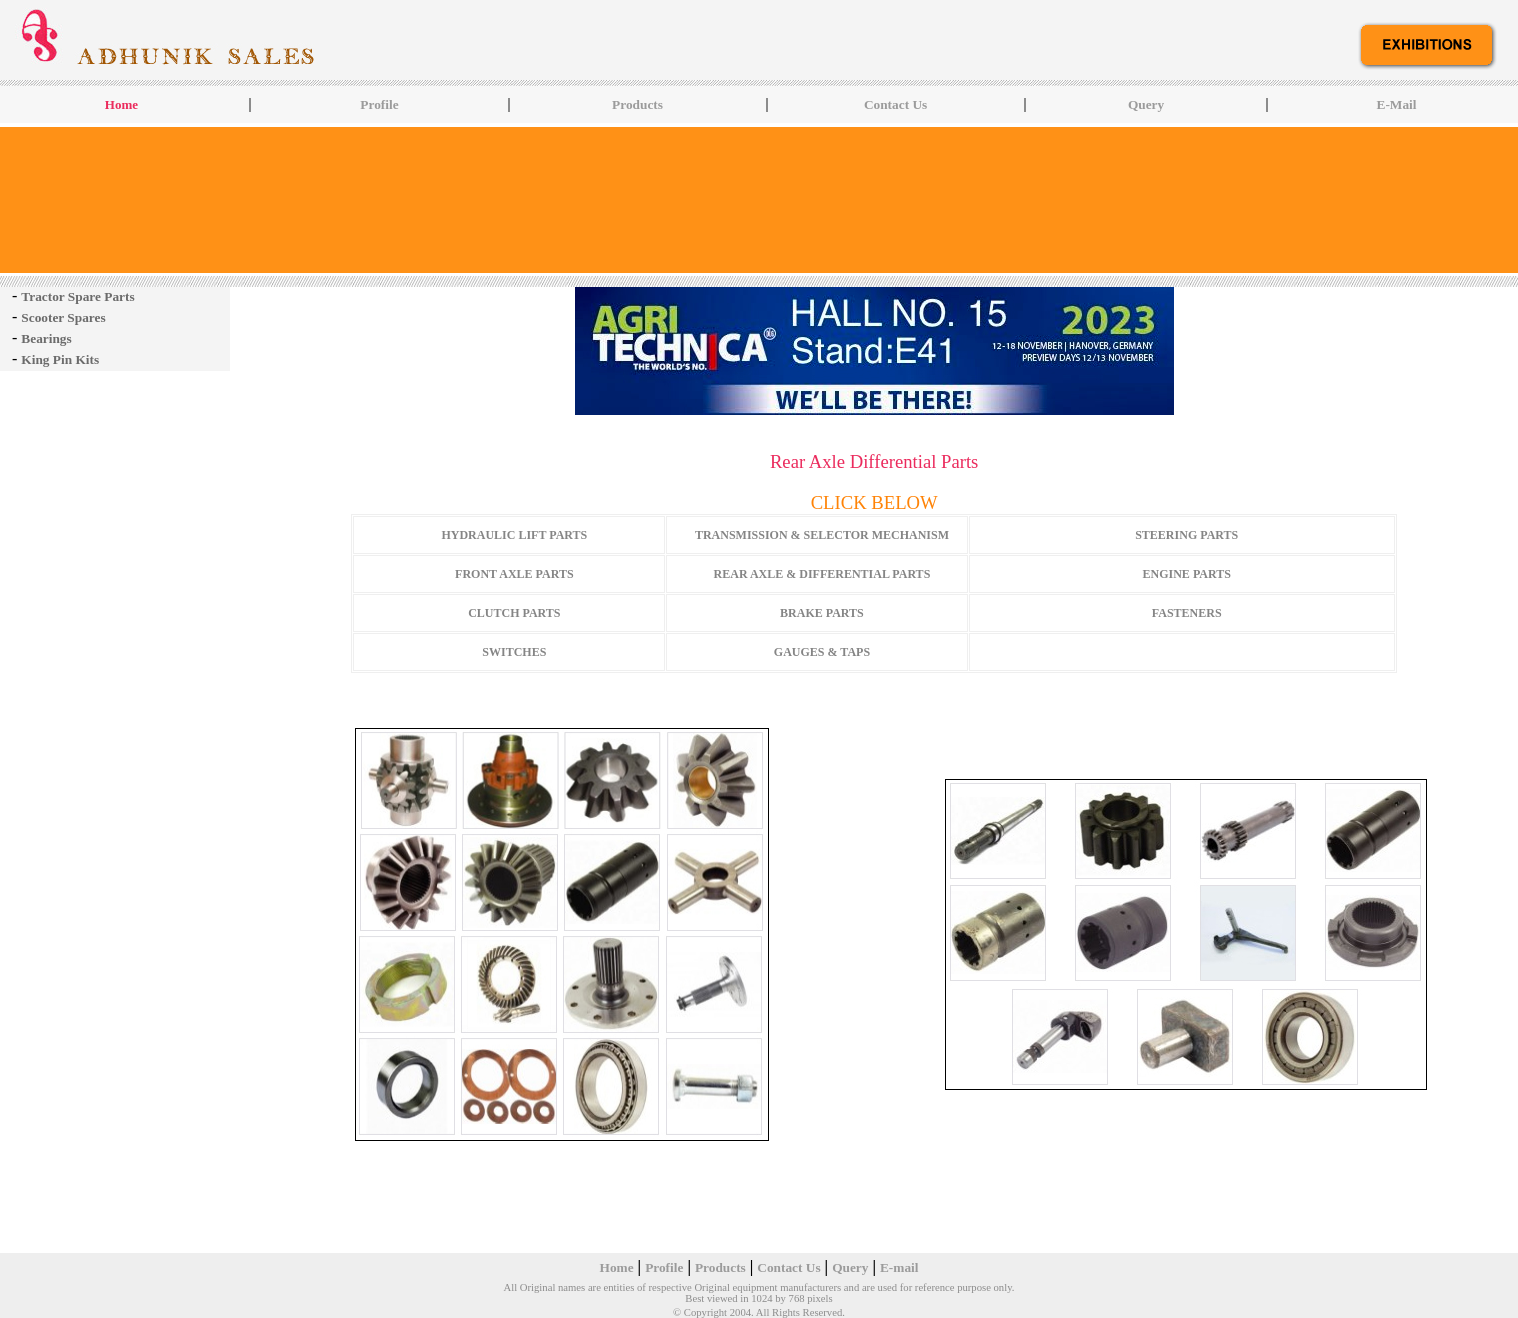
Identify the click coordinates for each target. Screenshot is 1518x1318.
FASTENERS (1187, 613)
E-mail (899, 1267)
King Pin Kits (60, 359)
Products (637, 104)
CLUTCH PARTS (514, 613)
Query (1146, 104)
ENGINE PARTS (1187, 574)
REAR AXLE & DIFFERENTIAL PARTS (822, 574)
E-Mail (1397, 104)
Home (617, 1267)
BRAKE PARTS (822, 613)
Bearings (46, 338)
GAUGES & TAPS (822, 652)
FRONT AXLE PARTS (514, 574)
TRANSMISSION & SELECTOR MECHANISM (822, 535)
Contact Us (895, 104)
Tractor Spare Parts (77, 296)
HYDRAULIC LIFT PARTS (514, 535)
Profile (379, 104)
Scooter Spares (63, 317)
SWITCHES (514, 652)
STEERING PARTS (1186, 535)
